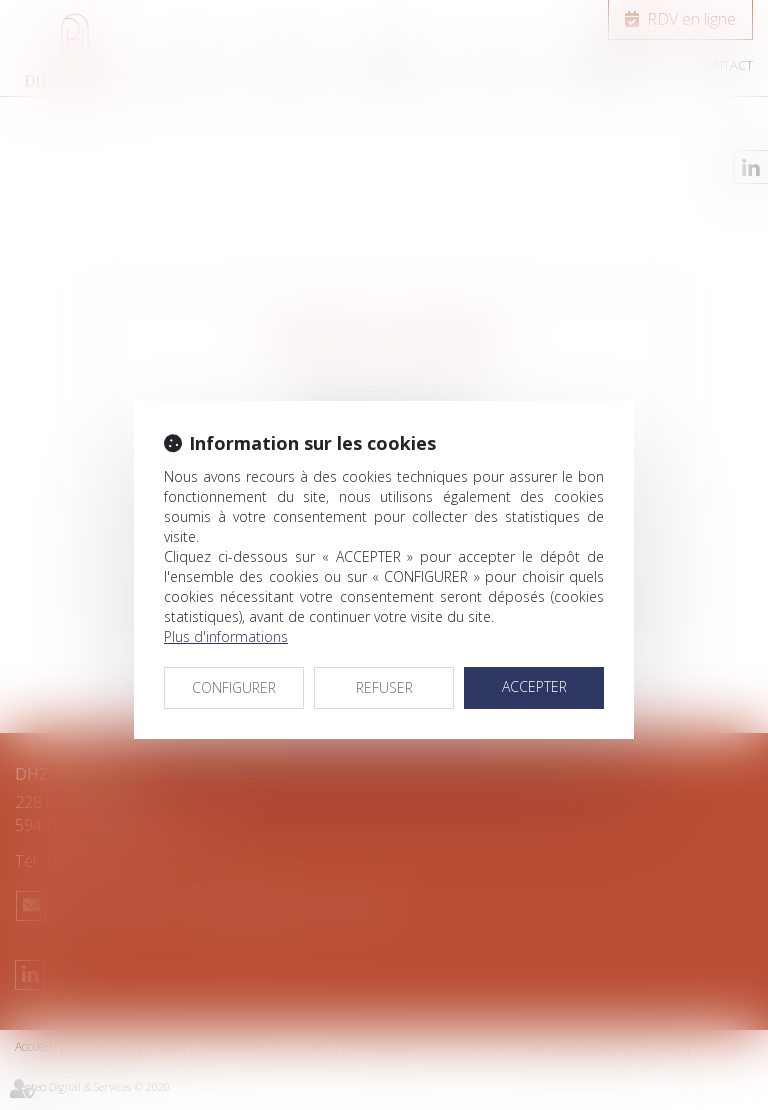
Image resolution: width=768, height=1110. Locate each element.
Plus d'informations (226, 636)
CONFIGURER (234, 687)
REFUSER (384, 687)
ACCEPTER (534, 686)
